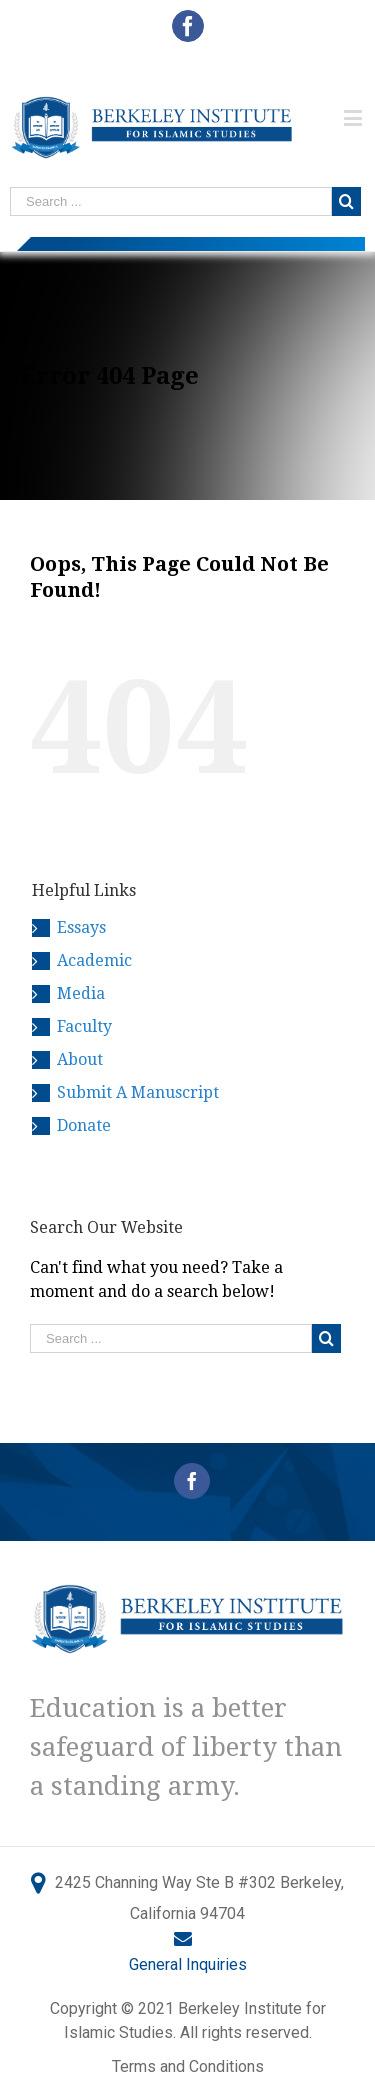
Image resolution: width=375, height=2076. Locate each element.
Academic (94, 960)
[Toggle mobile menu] (354, 117)
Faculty (84, 1026)
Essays (81, 927)
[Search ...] (171, 201)
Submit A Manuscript (138, 1092)
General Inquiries (188, 1964)
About (80, 1059)
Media (81, 993)
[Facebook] (192, 1481)
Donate (84, 1125)
